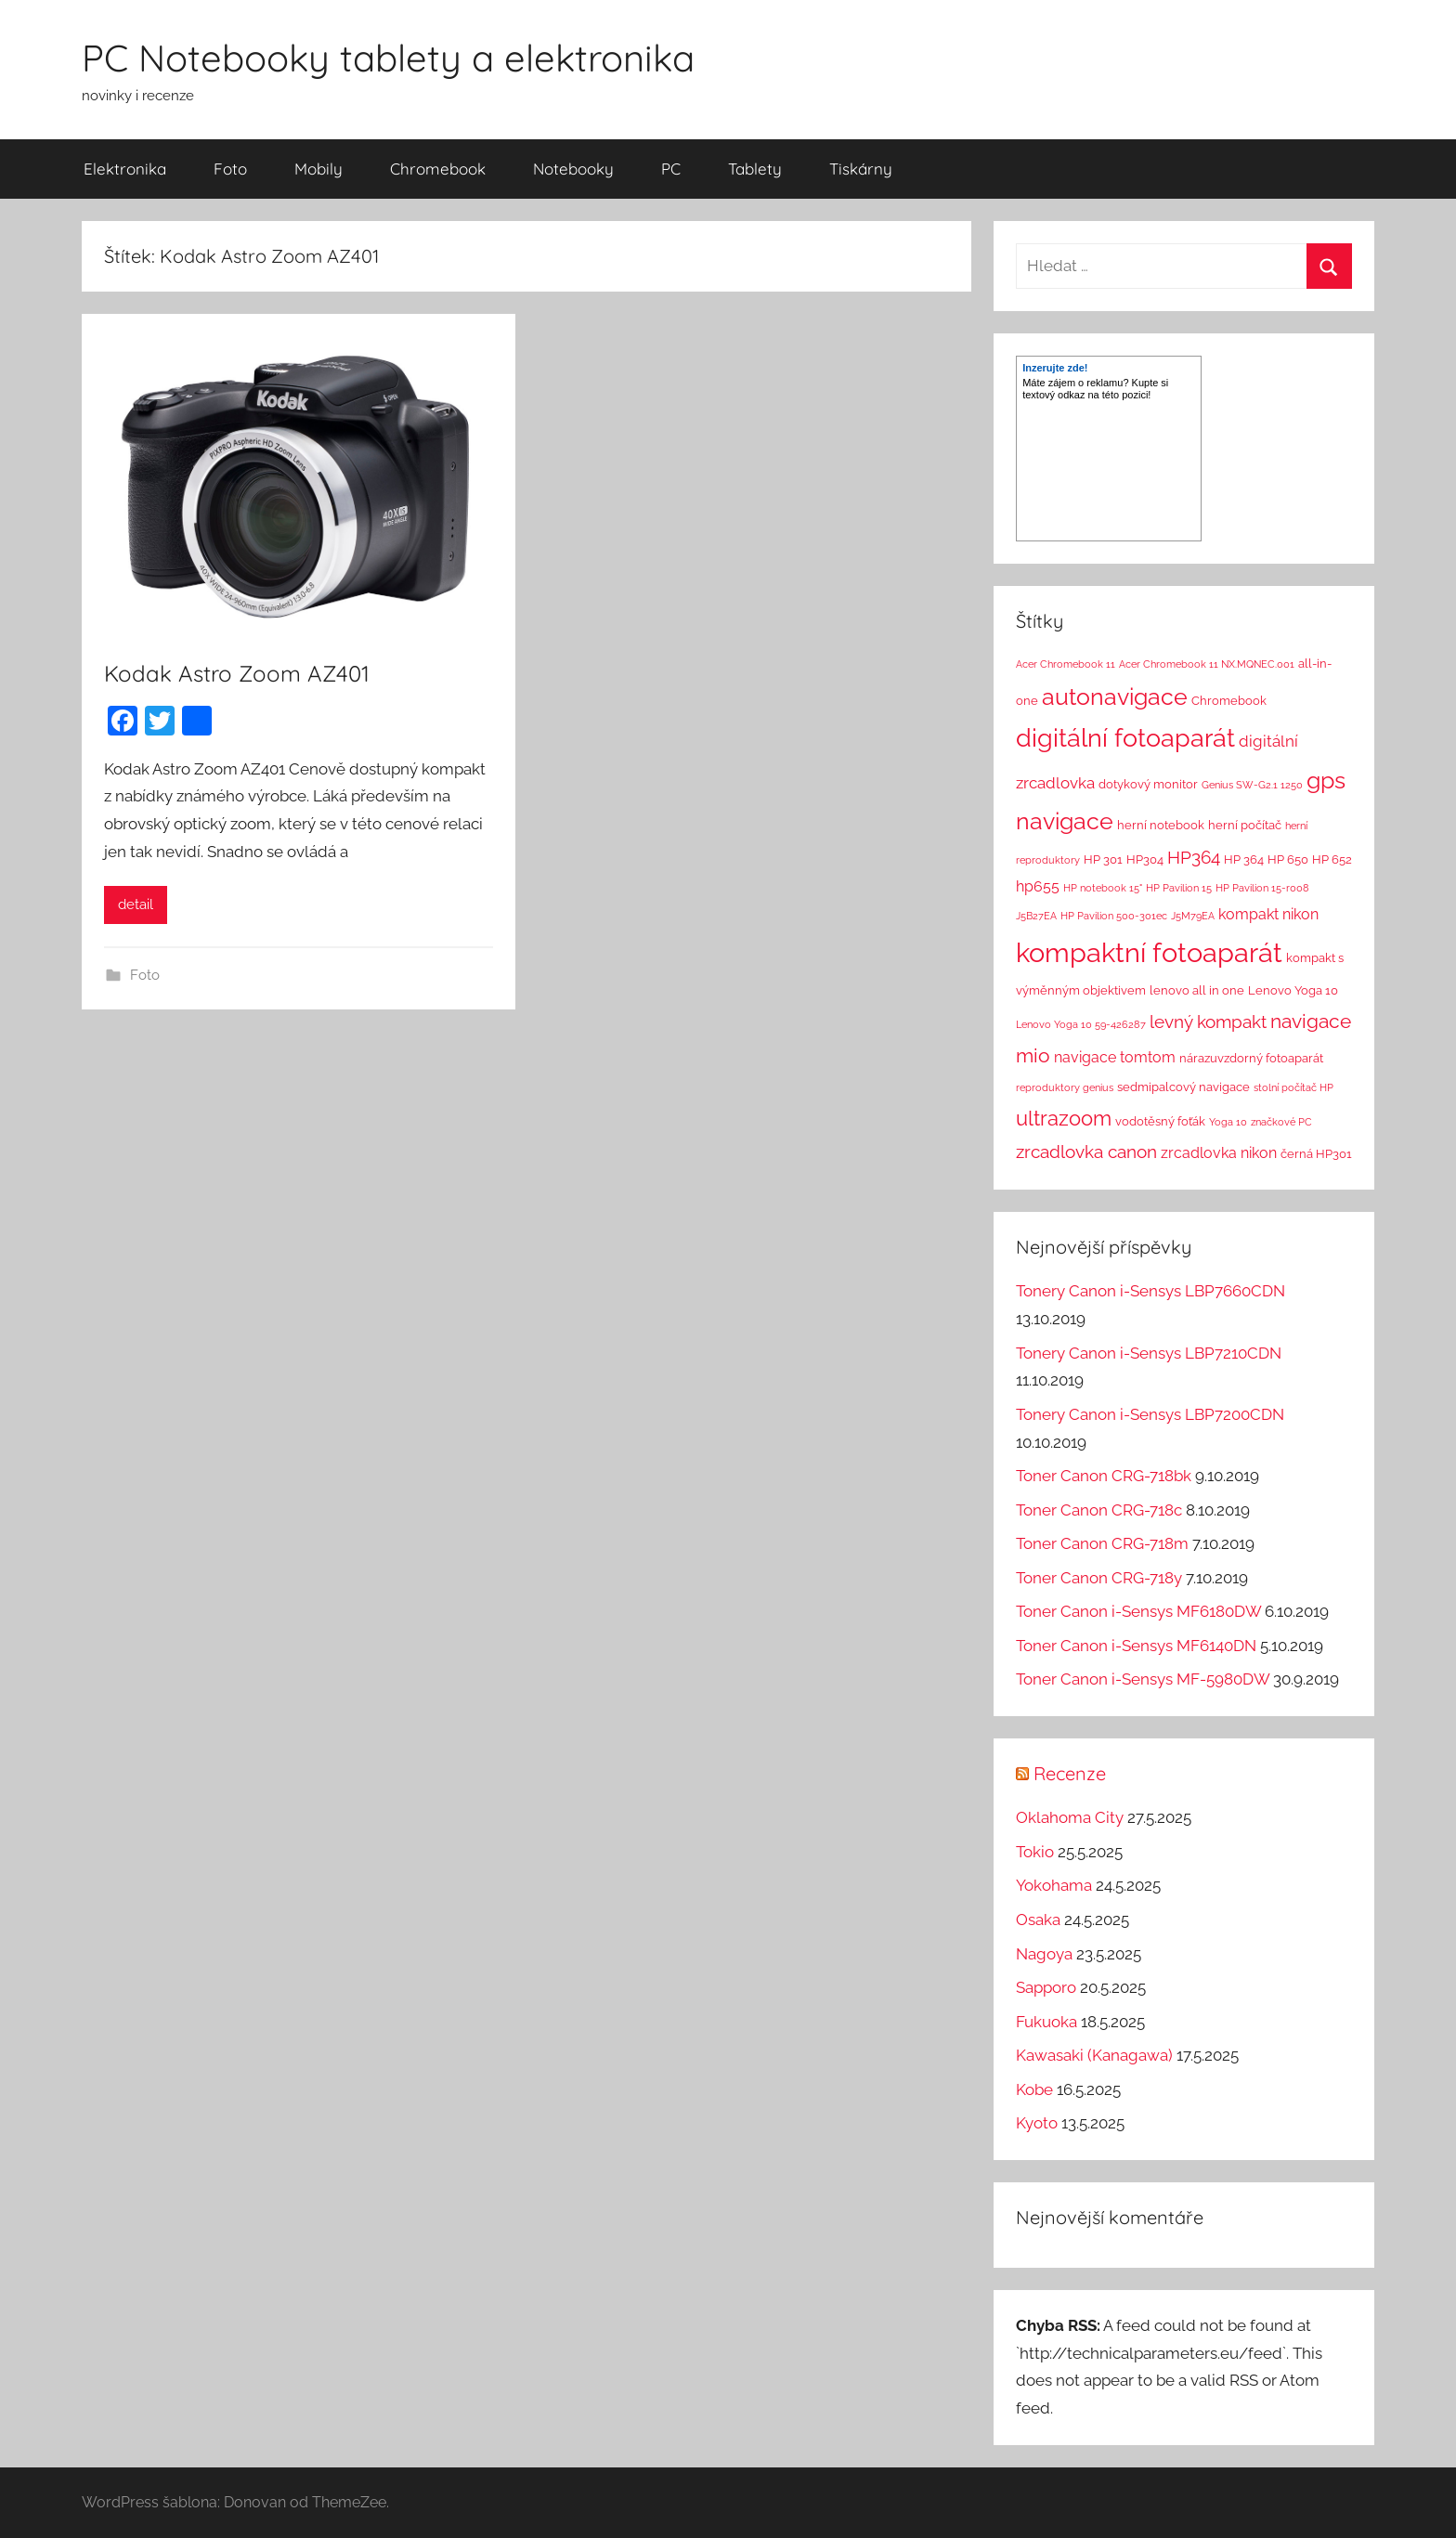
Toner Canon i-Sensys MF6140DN (1136, 1645)
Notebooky (573, 168)
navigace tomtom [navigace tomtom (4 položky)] (1115, 1057)
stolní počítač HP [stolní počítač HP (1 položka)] (1293, 1087)
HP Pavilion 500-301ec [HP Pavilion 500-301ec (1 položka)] (1113, 915)
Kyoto (1037, 2123)
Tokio (1035, 1851)
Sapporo (1046, 1987)
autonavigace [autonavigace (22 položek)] (1115, 696)
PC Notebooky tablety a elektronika (388, 57)
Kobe (1034, 2089)
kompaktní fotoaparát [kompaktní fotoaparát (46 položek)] (1149, 952)
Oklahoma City (1070, 1817)
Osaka (1038, 1919)
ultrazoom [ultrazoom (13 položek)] (1064, 1118)
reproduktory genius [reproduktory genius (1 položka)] (1064, 1087)
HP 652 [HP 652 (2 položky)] (1332, 859)
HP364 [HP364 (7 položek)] (1193, 857)
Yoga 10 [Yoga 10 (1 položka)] (1228, 1121)
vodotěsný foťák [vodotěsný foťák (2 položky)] (1160, 1121)
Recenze (1070, 1773)
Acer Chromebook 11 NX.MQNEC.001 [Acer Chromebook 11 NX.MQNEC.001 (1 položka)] (1206, 664)
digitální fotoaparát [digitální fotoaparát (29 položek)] (1125, 737)
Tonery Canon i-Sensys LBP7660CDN (1150, 1291)
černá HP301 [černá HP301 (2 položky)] (1316, 1154)
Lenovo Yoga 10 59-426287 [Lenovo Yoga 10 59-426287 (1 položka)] (1081, 1024)
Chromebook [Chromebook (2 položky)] (1229, 701)
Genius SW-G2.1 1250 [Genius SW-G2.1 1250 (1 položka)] (1252, 784)
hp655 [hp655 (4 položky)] (1038, 886)
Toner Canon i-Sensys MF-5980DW (1142, 1679)
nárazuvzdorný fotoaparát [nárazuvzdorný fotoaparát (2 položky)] (1251, 1058)
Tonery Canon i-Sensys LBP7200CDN (1150, 1414)
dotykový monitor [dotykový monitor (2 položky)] (1148, 784)
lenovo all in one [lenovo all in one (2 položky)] (1197, 990)
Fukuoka (1046, 2021)
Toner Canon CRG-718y (1099, 1577)
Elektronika (125, 168)
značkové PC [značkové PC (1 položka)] (1281, 1121)
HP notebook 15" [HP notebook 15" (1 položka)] (1102, 887)
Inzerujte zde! (1054, 367)
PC (671, 168)
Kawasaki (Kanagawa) (1094, 2055)
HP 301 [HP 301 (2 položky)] (1103, 859)
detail (135, 904)
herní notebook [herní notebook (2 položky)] (1160, 825)
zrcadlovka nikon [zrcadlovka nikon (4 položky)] (1219, 1153)
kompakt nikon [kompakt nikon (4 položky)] (1268, 914)
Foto (230, 168)
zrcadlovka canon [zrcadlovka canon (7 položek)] (1086, 1151)
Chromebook (438, 168)
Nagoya (1044, 1954)
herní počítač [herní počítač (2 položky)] (1244, 825)
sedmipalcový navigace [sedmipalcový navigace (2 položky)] (1183, 1087)
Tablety (755, 168)
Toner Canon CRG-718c (1099, 1510)
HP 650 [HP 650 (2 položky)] (1288, 859)
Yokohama (1054, 1885)
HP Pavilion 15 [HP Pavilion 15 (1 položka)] (1179, 887)
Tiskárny (860, 168)
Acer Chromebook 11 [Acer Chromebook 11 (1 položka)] (1065, 664)
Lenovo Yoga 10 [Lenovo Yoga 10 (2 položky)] (1293, 990)
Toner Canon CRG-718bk (1103, 1475)
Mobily (318, 168)
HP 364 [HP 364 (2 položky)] (1244, 859)
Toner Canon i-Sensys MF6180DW (1138, 1611)
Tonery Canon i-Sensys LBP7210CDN (1148, 1353)
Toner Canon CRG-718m (1102, 1543)
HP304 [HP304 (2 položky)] (1145, 859)
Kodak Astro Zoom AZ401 (237, 673)
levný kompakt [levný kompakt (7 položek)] (1208, 1021)
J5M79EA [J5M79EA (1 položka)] (1193, 915)
